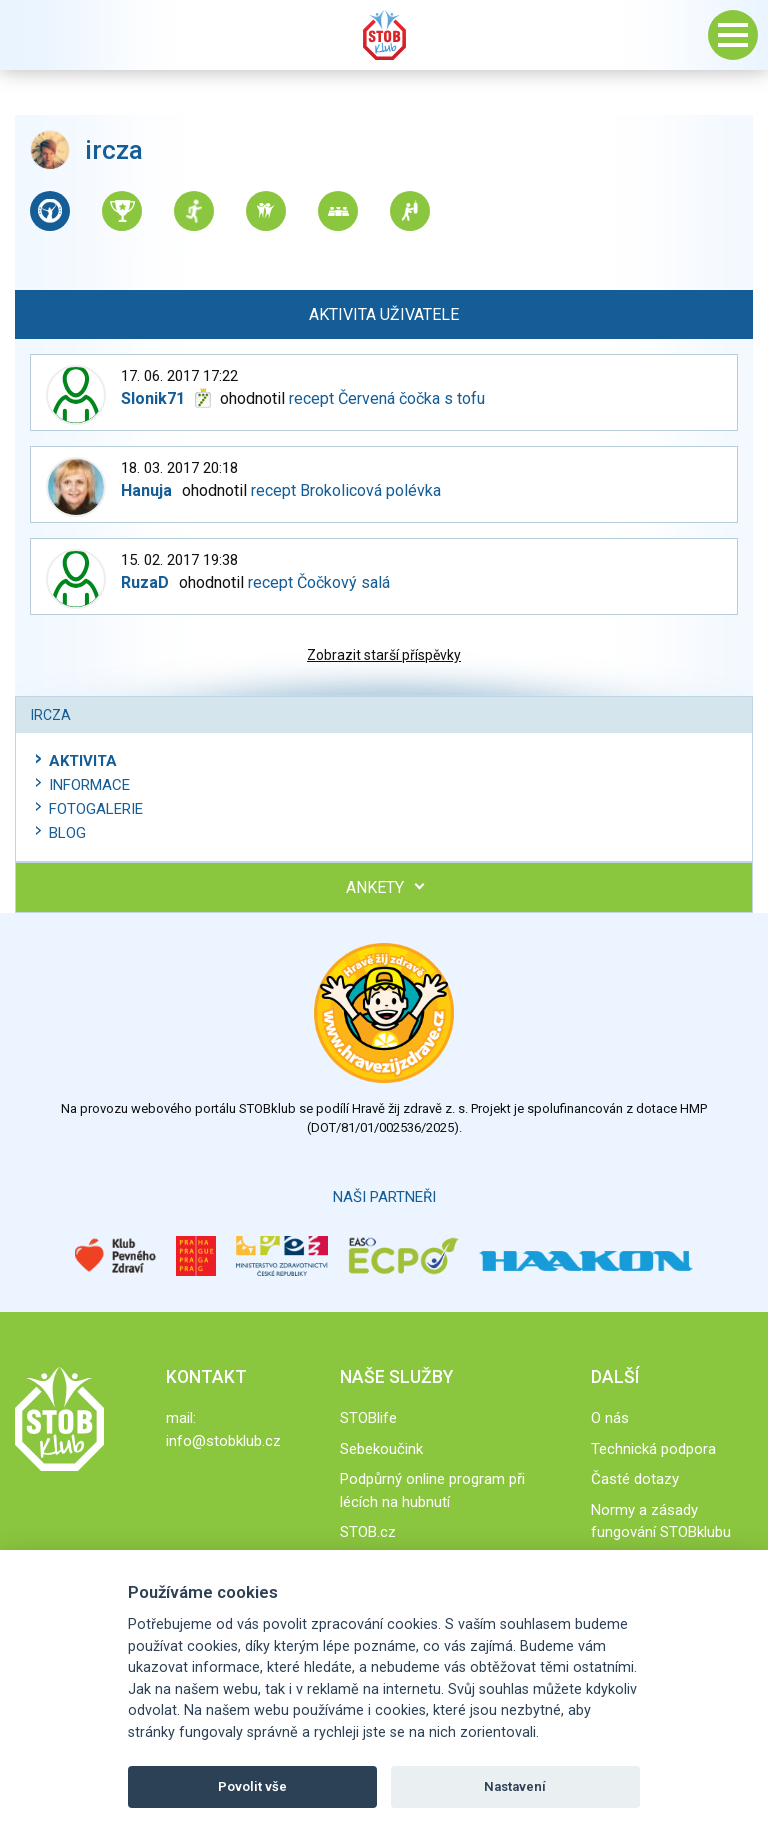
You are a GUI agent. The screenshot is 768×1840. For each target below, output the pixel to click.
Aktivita (83, 761)
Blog (67, 833)
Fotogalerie (96, 809)
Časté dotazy (635, 1479)
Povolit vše (252, 1786)
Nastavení (515, 1786)
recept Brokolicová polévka (346, 490)
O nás (610, 1418)
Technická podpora (653, 1449)
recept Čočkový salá (319, 582)
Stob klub (384, 35)
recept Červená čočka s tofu (387, 398)
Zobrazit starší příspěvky (384, 655)
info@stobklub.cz (223, 1441)
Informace (89, 785)
